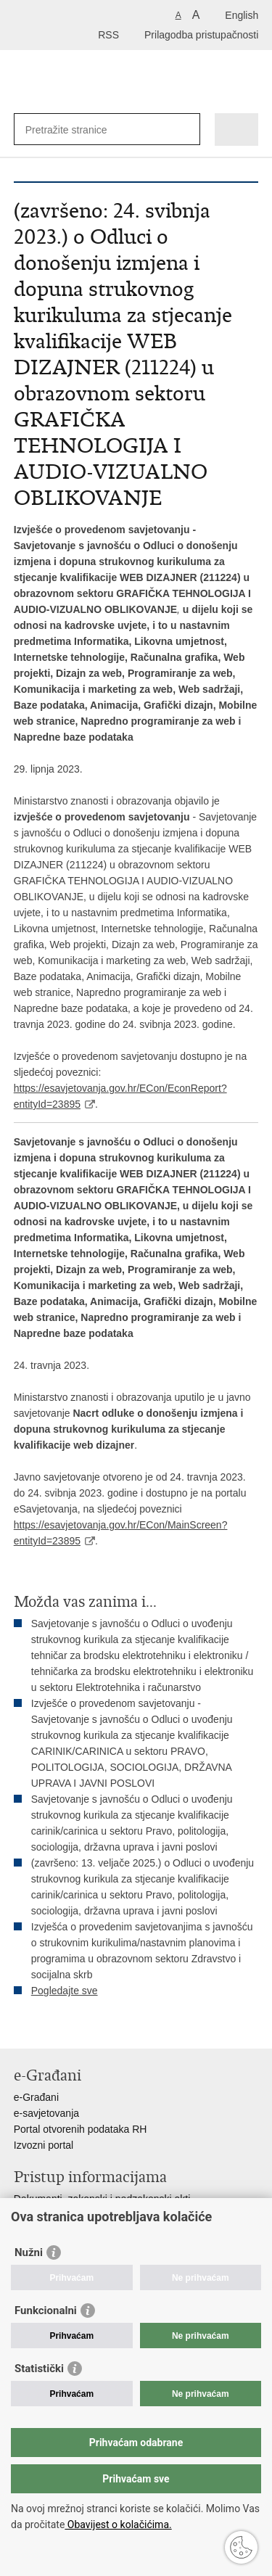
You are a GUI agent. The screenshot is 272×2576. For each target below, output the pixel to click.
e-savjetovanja (46, 2113)
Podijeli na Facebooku (52, 2025)
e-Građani (36, 2097)
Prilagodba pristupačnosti (201, 35)
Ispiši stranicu (21, 2025)
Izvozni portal (43, 2145)
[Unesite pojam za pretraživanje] (78, 129)
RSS (108, 35)
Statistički (39, 2368)
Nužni (29, 2252)
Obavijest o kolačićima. (118, 2524)
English (241, 15)
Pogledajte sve (64, 1990)
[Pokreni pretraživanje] (186, 129)
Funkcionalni (46, 2310)
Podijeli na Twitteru (83, 2025)
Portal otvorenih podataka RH (80, 2129)
